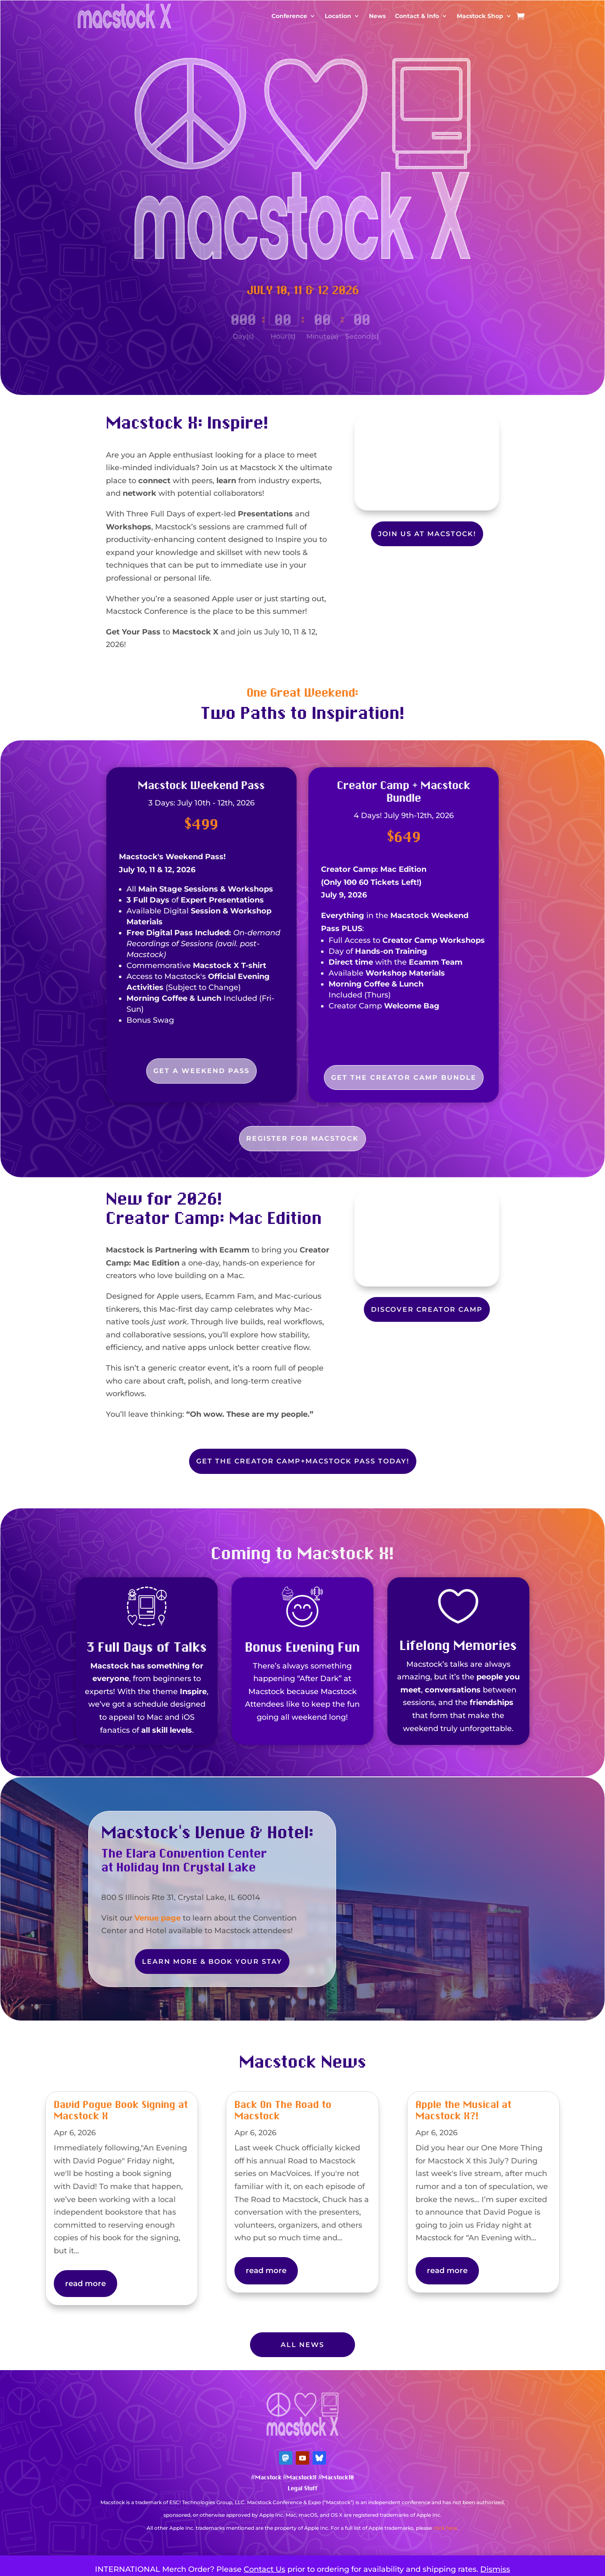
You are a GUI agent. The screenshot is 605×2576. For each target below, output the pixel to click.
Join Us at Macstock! (427, 534)
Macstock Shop (480, 16)
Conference (289, 16)
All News (302, 2345)
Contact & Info (417, 16)
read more (85, 2283)
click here (445, 2528)
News (377, 16)
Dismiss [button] (495, 2569)
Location (338, 16)
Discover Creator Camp (427, 1309)
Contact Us (264, 2569)
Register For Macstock (302, 1138)
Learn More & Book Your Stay (212, 1962)
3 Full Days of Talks (147, 1648)
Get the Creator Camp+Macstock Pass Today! (302, 1461)
